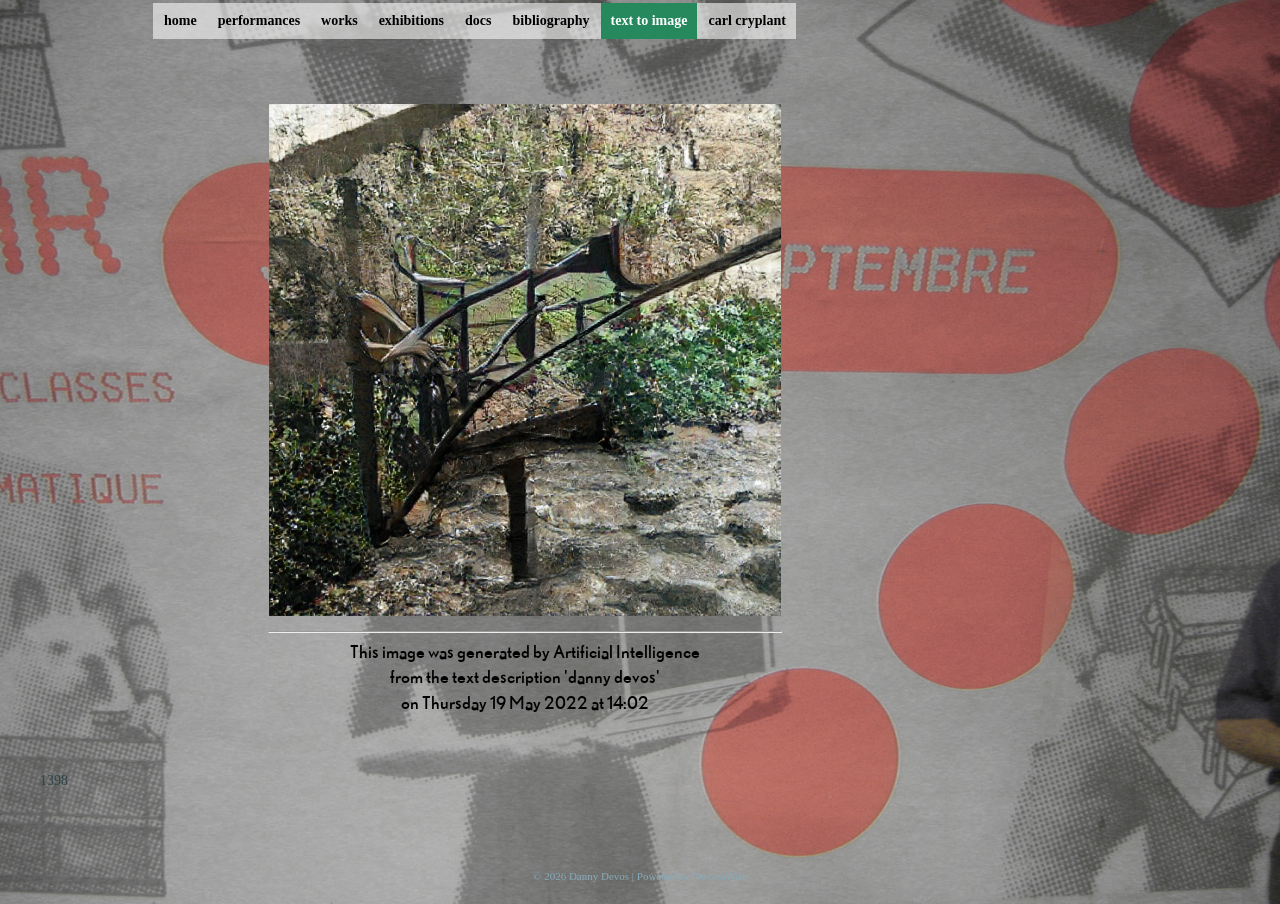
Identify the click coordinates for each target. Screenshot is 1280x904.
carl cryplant (746, 20)
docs (478, 20)
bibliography (550, 20)
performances (259, 20)
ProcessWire (719, 876)
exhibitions (411, 20)
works (339, 20)
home (180, 20)
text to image (649, 20)
